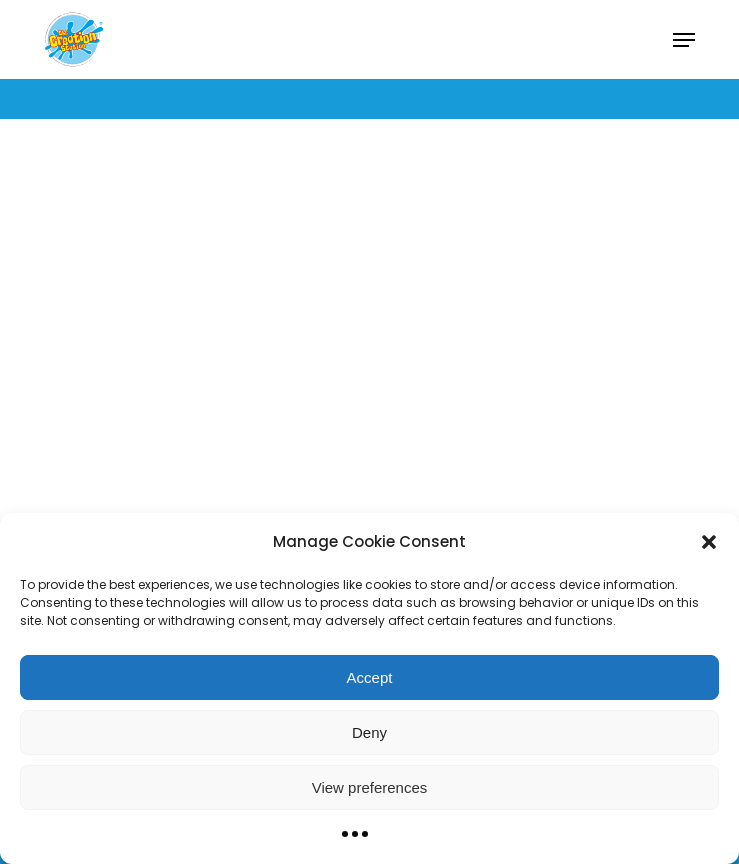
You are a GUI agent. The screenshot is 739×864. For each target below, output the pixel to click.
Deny (369, 732)
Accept (370, 677)
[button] (709, 542)
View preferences (370, 787)
